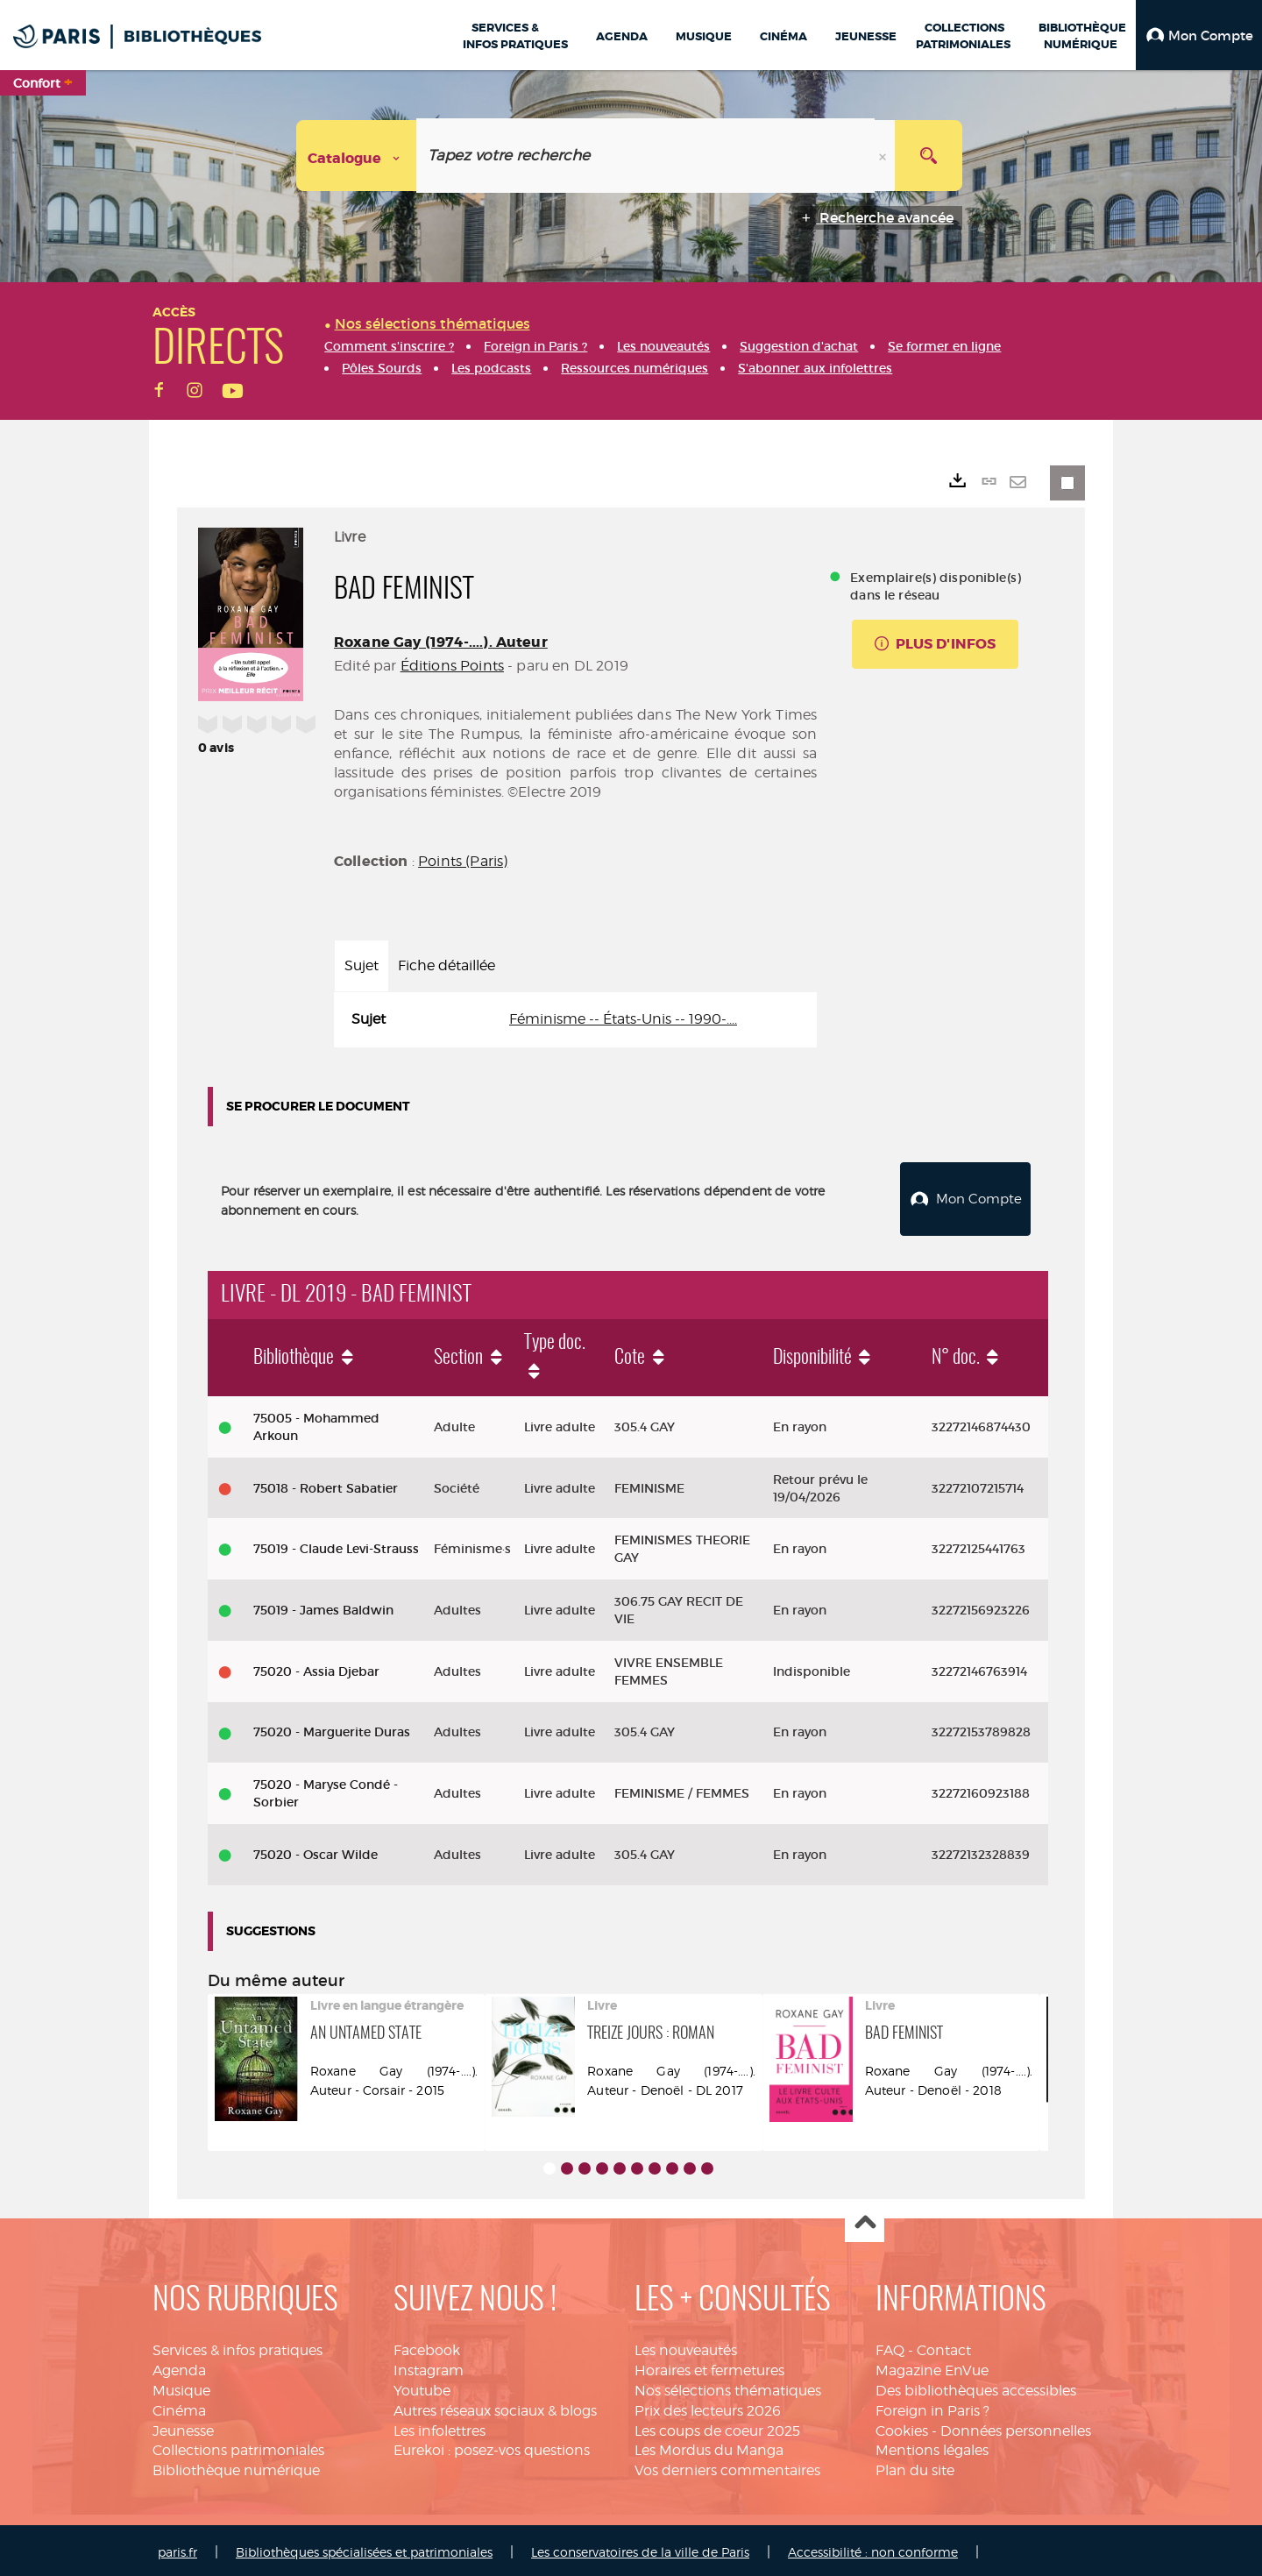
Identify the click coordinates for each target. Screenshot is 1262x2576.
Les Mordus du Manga (709, 2446)
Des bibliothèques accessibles (976, 2386)
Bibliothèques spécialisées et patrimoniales (364, 2547)
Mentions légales (932, 2446)
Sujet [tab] (361, 965)
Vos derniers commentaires (727, 2466)
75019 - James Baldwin (323, 1606)
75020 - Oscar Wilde (315, 1850)
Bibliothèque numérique (236, 2466)
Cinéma (179, 2406)
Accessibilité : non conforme (873, 2547)
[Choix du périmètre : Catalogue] (356, 155)
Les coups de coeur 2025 (717, 2426)
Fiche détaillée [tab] (446, 965)
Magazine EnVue (932, 2366)
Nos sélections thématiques (728, 2386)
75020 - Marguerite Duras (331, 1727)
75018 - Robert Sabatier (325, 1484)
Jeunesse (183, 2426)
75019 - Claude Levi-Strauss (336, 1544)
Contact (944, 2346)
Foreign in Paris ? (932, 2406)
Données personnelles (1015, 2426)
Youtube (421, 2386)
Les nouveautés (686, 2346)
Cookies (902, 2426)
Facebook (426, 2346)
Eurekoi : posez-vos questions (491, 2446)
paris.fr (177, 2547)
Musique (181, 2386)
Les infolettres (439, 2426)
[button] (1199, 35)
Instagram (428, 2366)
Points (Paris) (462, 861)
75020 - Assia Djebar (316, 1667)
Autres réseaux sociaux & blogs (495, 2406)
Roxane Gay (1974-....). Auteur (441, 642)
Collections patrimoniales (238, 2446)
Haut (864, 2219)
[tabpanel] (575, 1020)
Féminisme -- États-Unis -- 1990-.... (623, 1019)
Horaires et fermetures (709, 2366)
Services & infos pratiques (237, 2346)
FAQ (890, 2346)
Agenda (179, 2366)
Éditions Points (452, 665)
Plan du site (915, 2466)
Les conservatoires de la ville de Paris (640, 2547)
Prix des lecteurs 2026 (708, 2406)
